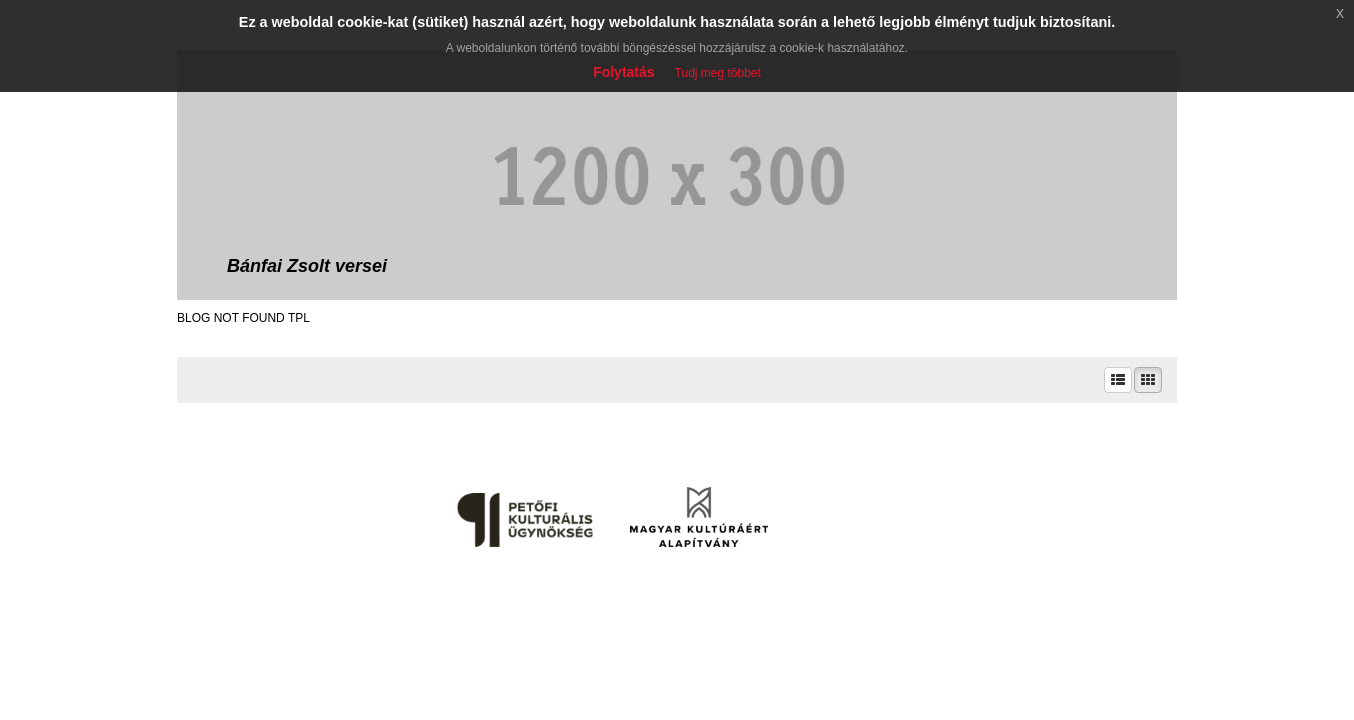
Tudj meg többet (718, 73)
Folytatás (623, 72)
